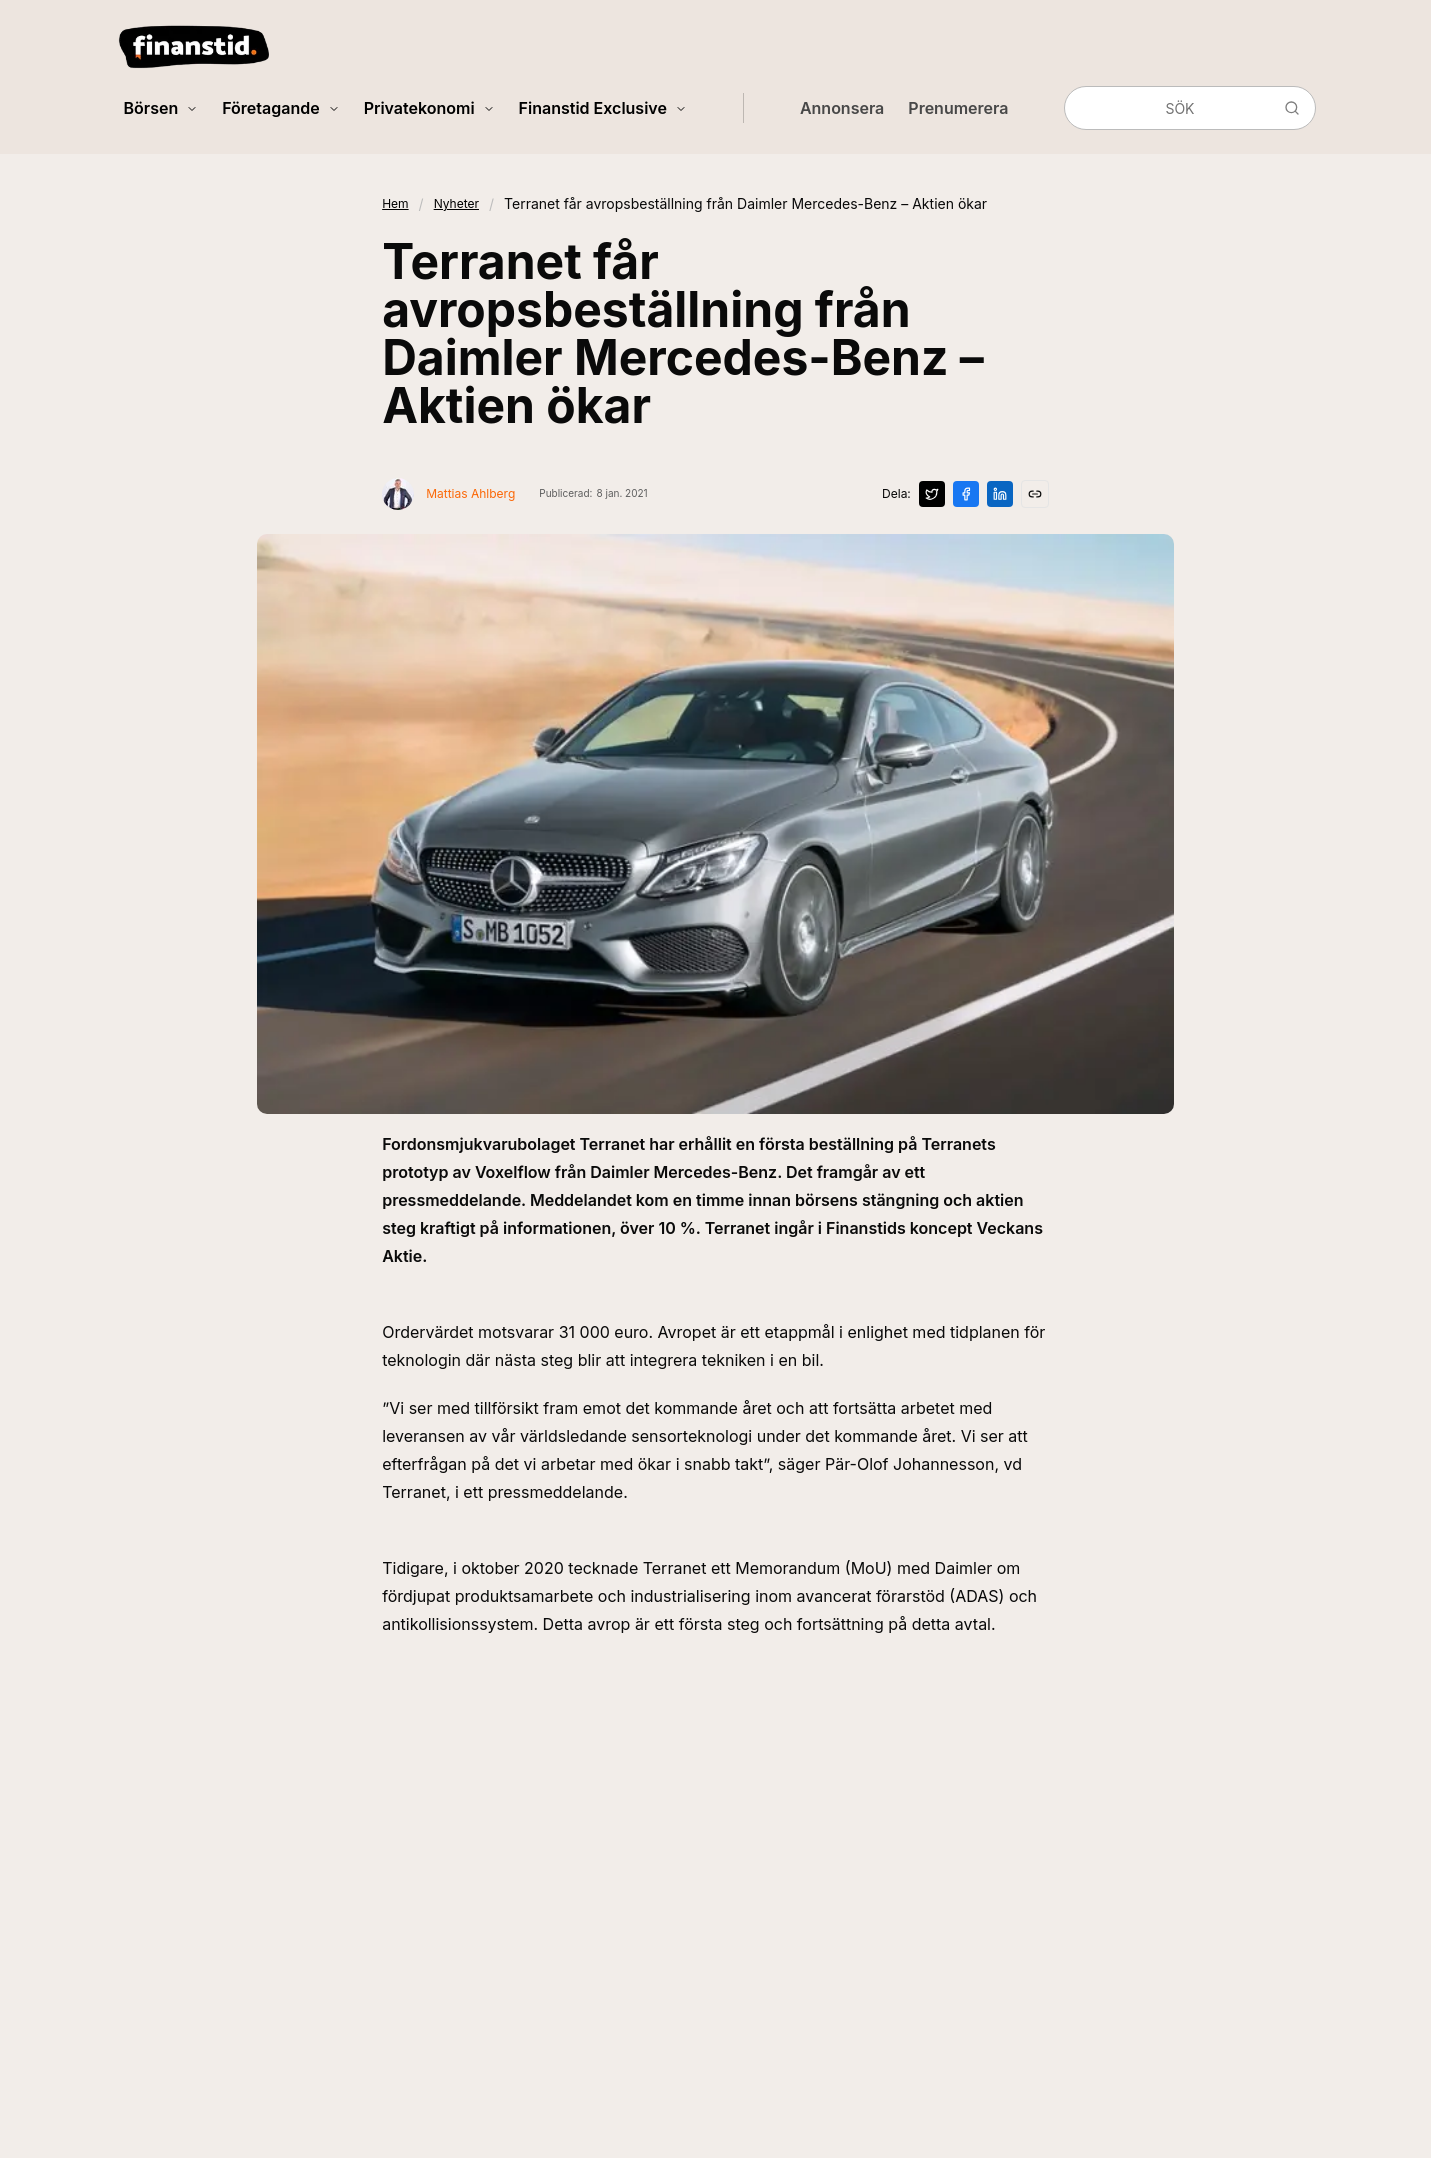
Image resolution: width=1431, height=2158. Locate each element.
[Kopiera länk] (1035, 494)
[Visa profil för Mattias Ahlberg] (448, 494)
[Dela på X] (932, 494)
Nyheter (456, 203)
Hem (395, 203)
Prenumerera (958, 108)
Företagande (280, 108)
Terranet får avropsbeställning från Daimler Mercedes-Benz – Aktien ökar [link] (745, 203)
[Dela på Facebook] (966, 494)
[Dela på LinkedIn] (1000, 494)
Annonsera (842, 108)
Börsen (161, 108)
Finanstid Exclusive (603, 108)
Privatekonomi (429, 108)
